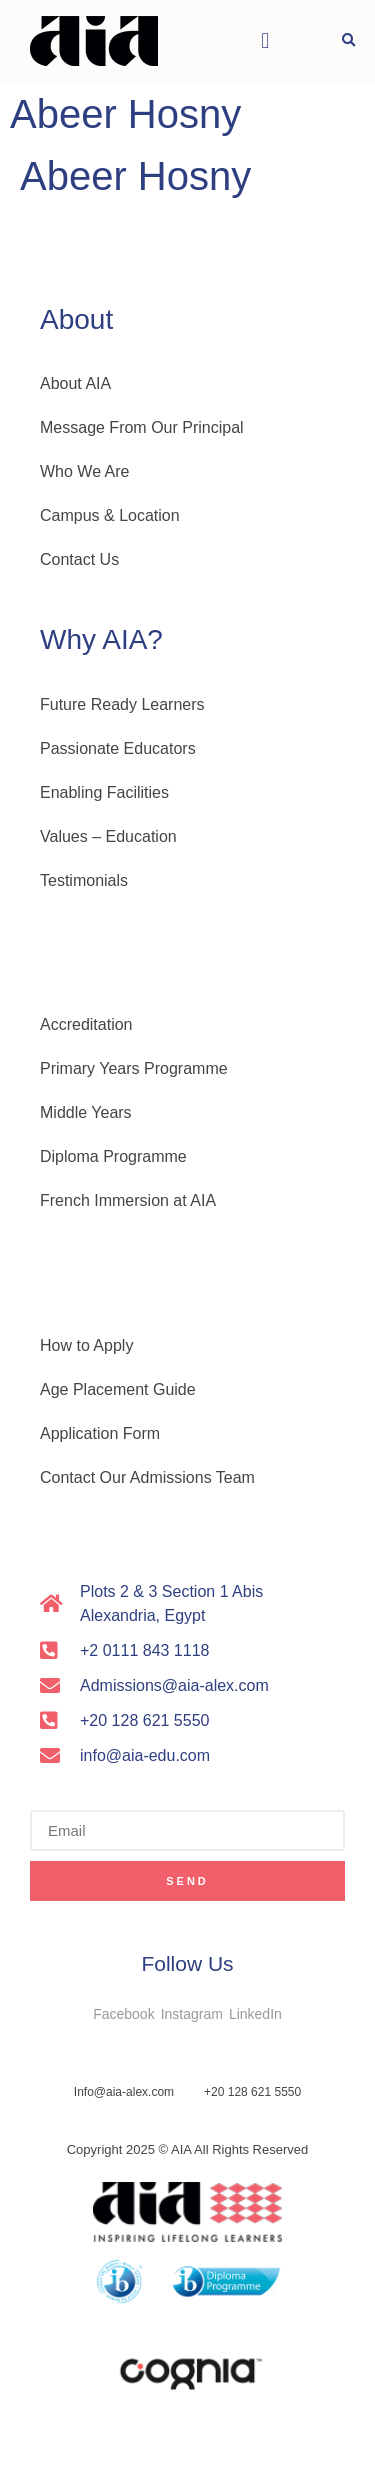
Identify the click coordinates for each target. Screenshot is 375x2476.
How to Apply (86, 1345)
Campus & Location (110, 515)
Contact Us (79, 559)
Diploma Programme (113, 1156)
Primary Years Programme (134, 1068)
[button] (265, 41)
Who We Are (85, 471)
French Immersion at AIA (128, 1200)
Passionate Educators (118, 748)
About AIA (75, 383)
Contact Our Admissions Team (147, 1477)
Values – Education (108, 836)
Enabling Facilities (104, 792)
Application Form (100, 1433)
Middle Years (86, 1112)
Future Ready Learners (122, 704)
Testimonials (84, 880)
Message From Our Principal (142, 427)
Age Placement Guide (118, 1389)
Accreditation (86, 1024)
